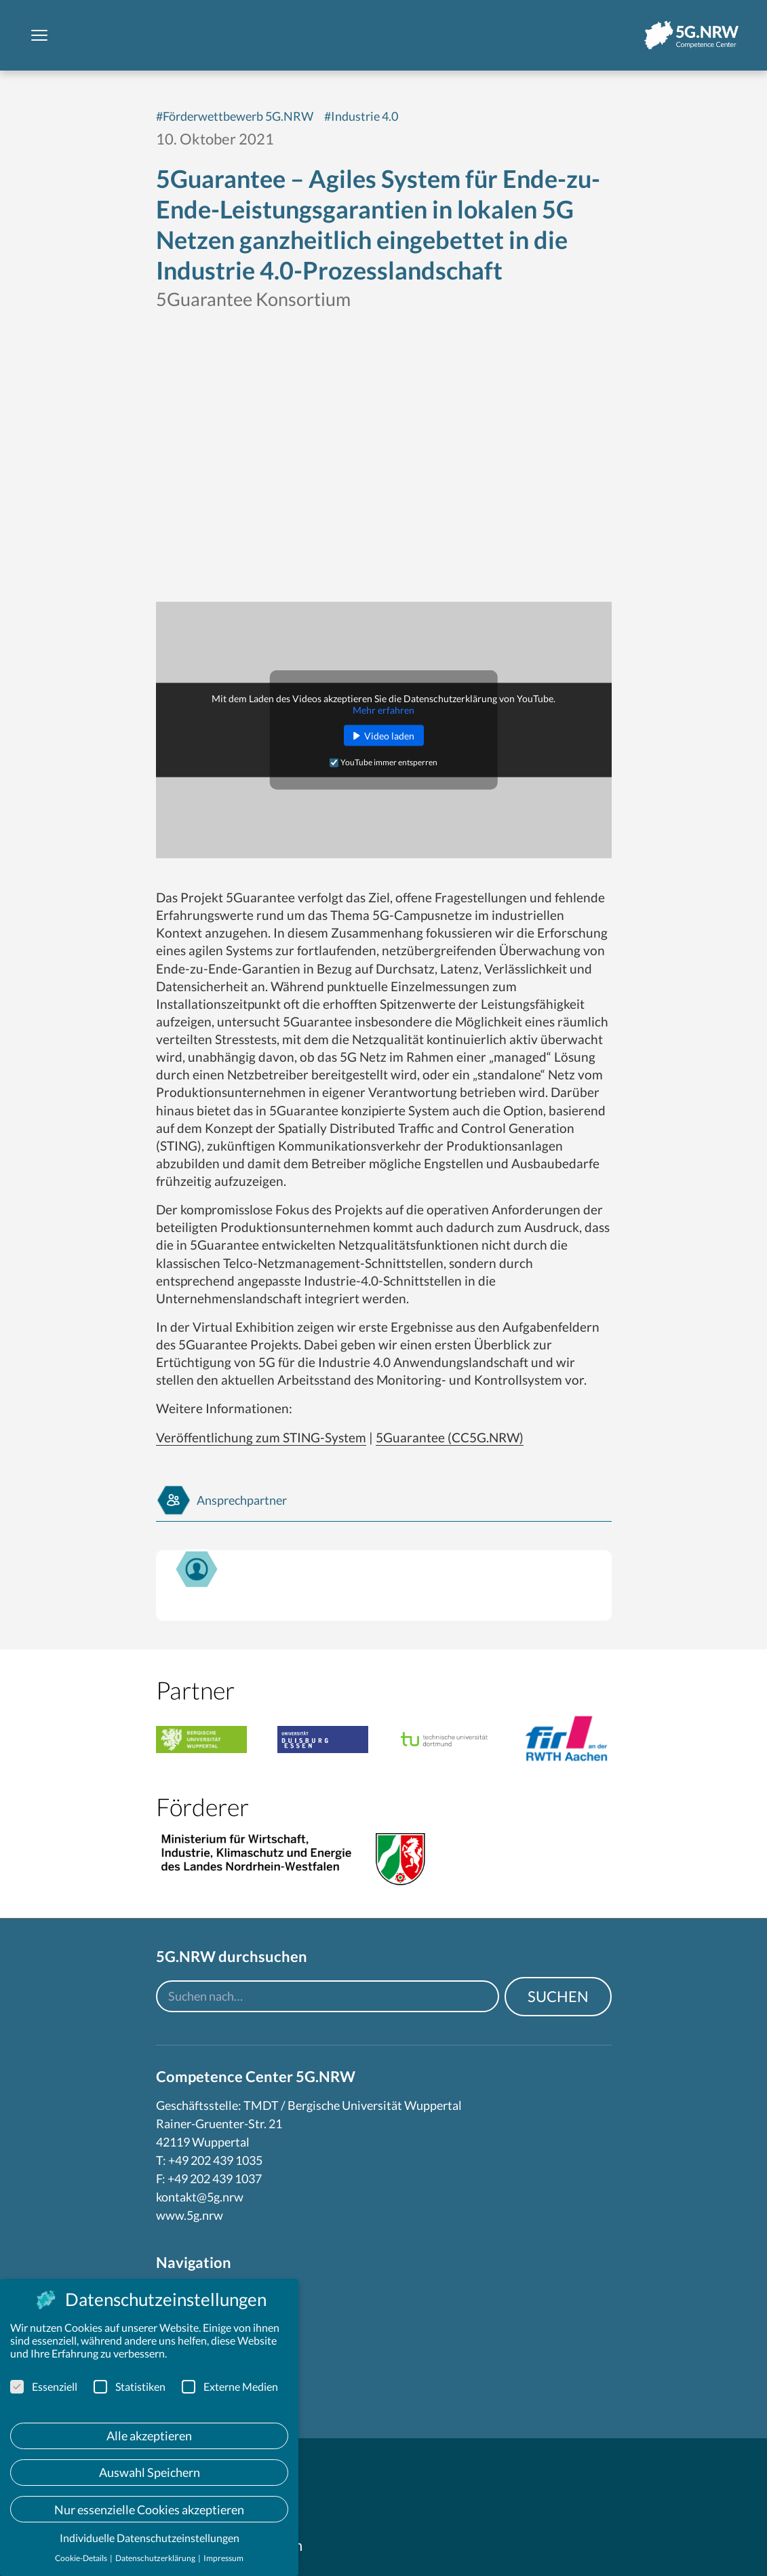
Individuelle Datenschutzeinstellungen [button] (149, 2537)
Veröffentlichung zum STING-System (261, 1437)
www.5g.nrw (189, 2215)
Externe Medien (230, 2386)
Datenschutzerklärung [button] (156, 2558)
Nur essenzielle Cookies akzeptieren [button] (149, 2509)
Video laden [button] (389, 736)
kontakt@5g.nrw (199, 2196)
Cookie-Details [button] (82, 2558)
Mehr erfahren (383, 710)
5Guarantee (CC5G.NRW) (450, 1437)
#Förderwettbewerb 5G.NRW (234, 116)
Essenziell (43, 2386)
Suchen (558, 1996)
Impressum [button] (223, 2558)
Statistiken (129, 2386)
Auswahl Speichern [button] (149, 2472)
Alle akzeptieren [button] (149, 2435)
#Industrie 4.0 (361, 116)
